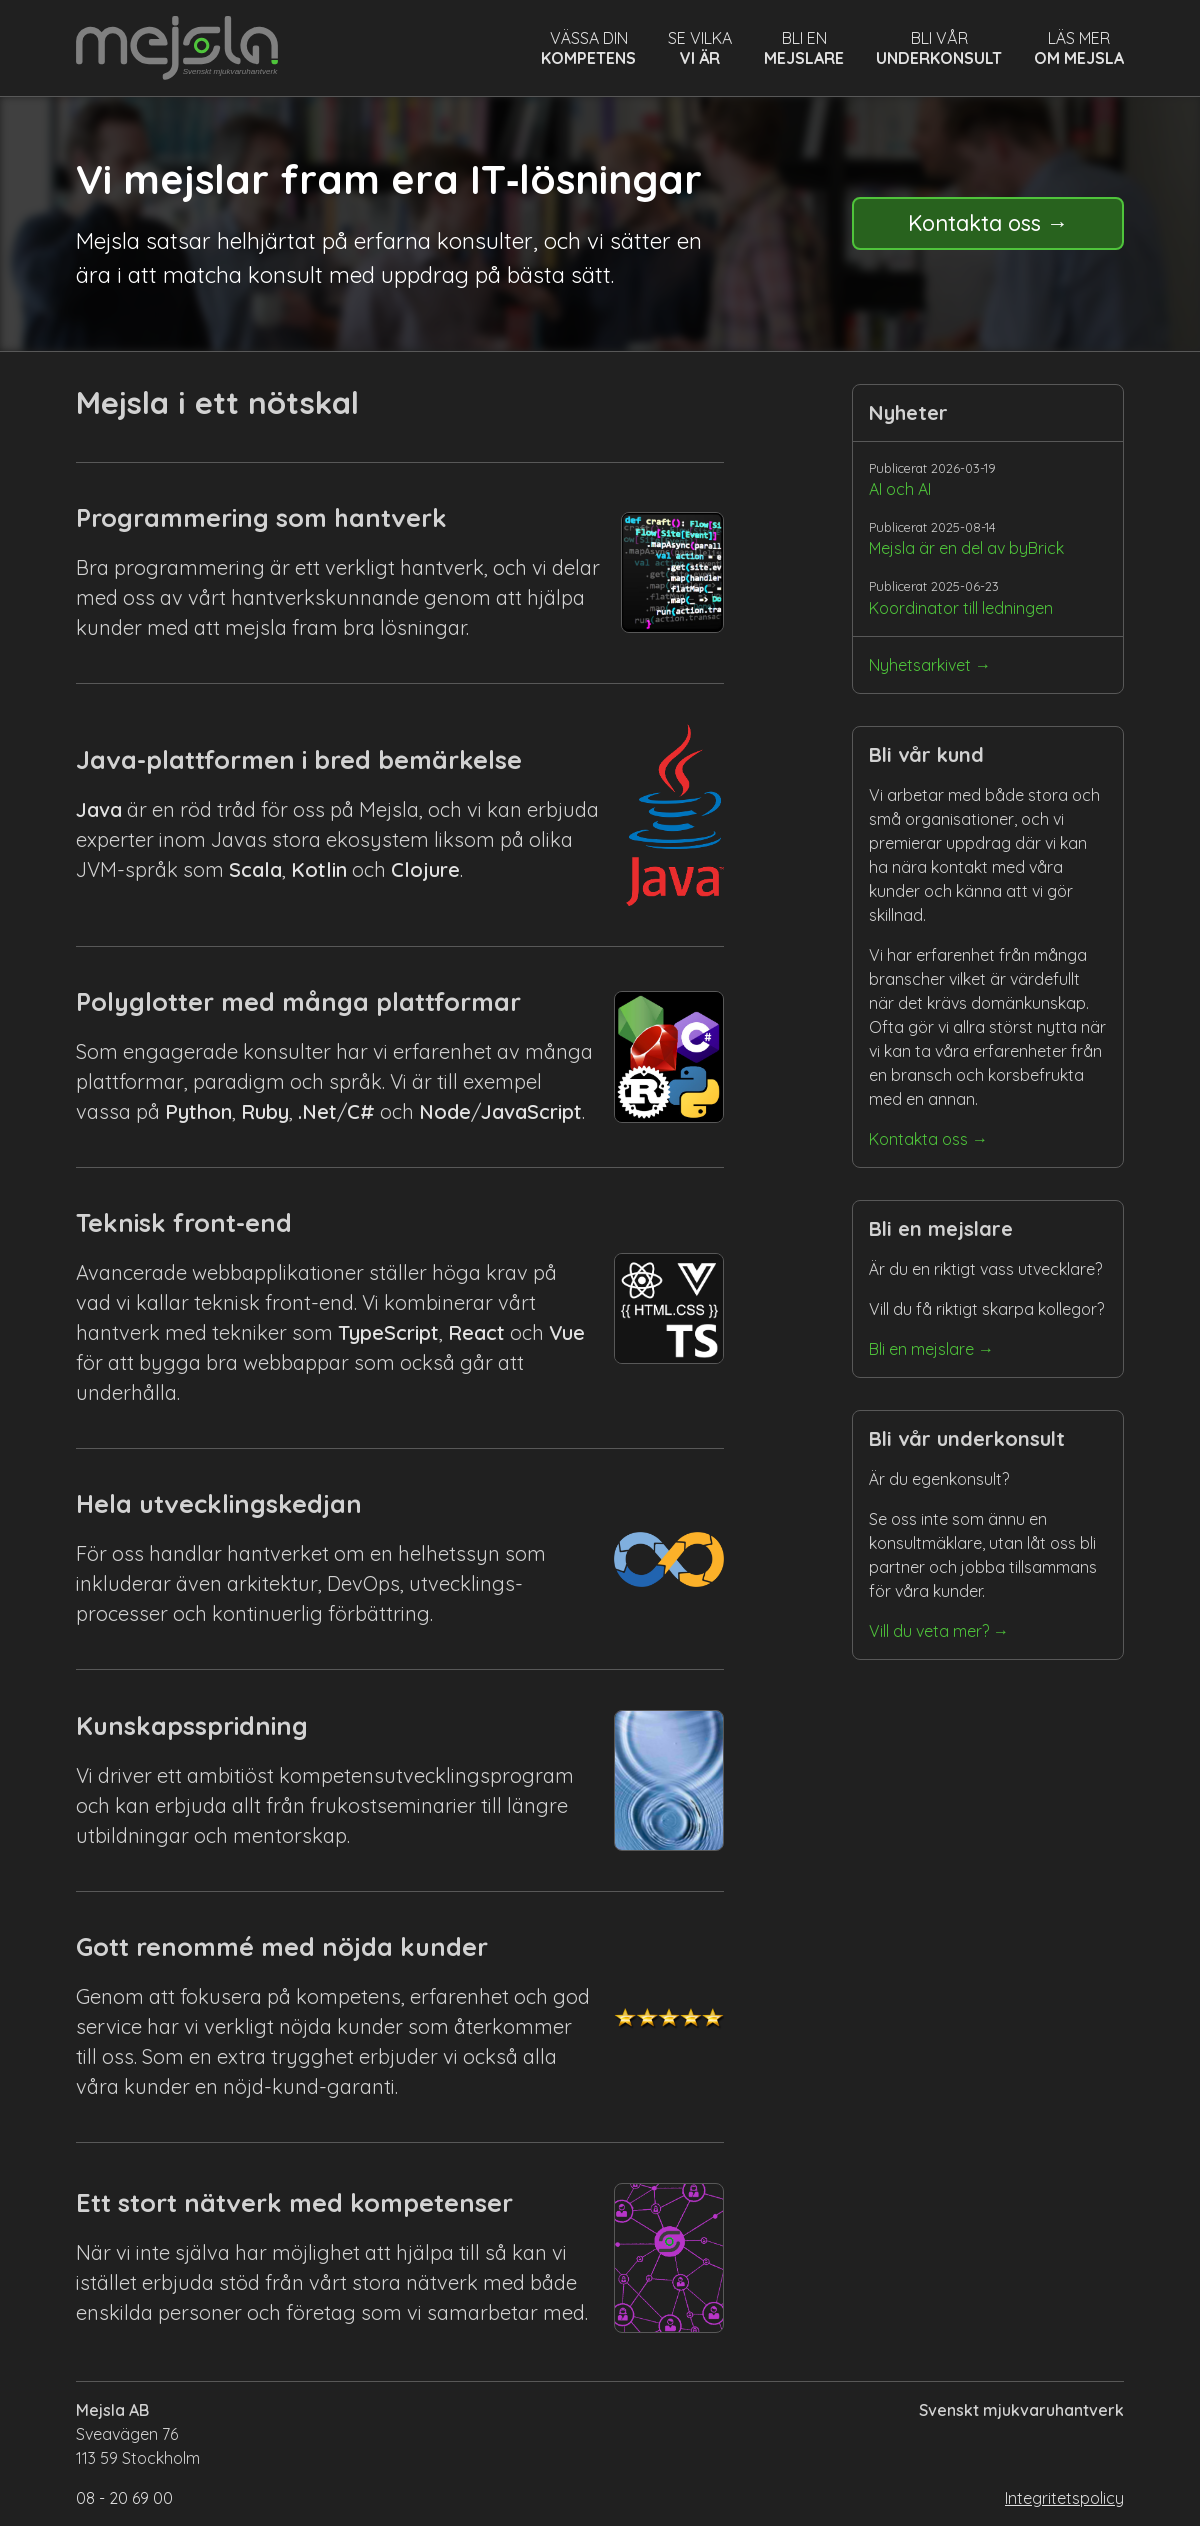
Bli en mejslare (921, 1349)
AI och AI (900, 489)
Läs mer (1079, 48)
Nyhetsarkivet (920, 665)
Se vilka (700, 48)
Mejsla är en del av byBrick (966, 548)
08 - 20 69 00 (124, 2498)
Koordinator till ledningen (961, 608)
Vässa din (588, 48)
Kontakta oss (974, 223)
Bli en (804, 48)
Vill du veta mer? (929, 1631)
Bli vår (939, 48)
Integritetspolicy (1064, 2498)
